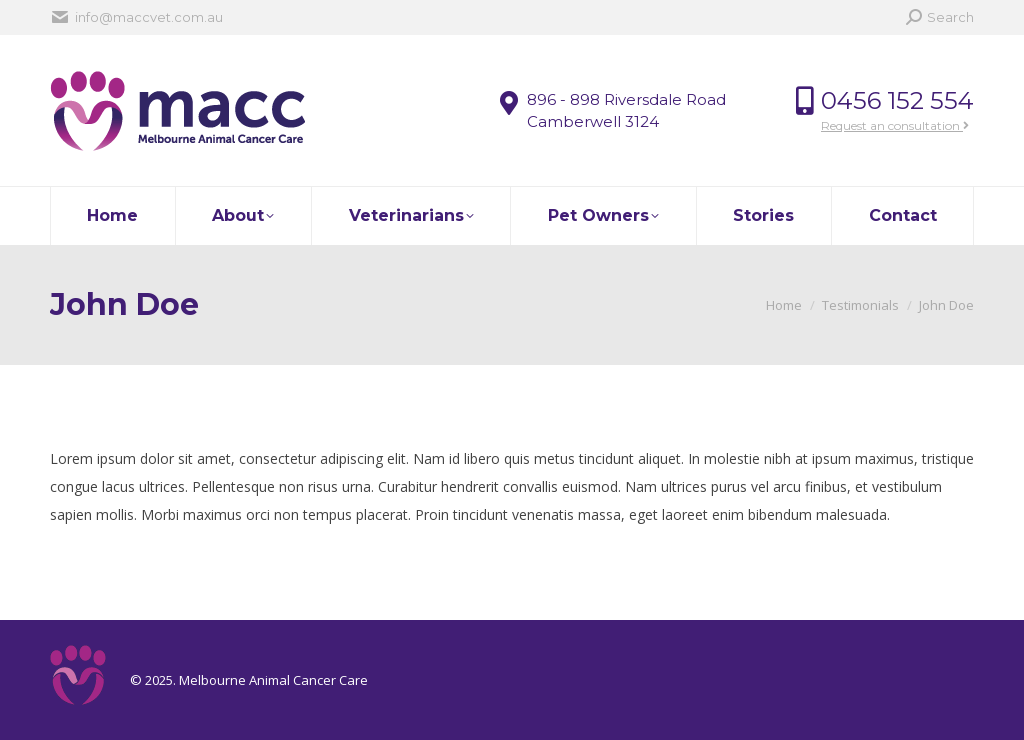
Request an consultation (895, 125)
